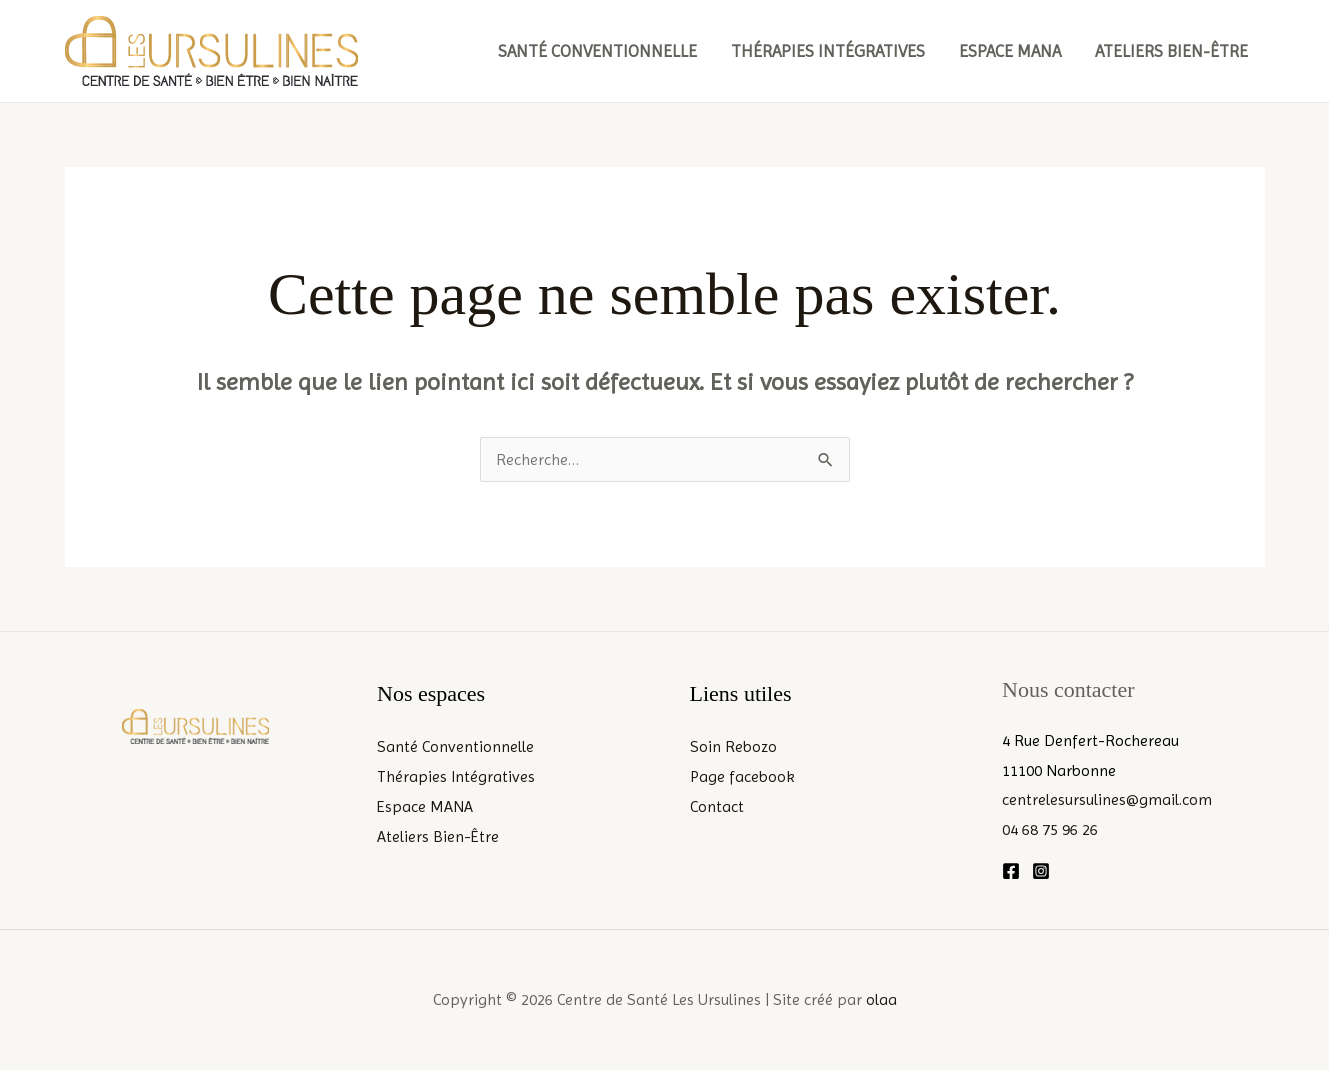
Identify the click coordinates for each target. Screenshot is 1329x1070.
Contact (717, 806)
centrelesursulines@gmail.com (1107, 799)
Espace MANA (1010, 51)
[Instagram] (1041, 871)
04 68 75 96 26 (1050, 829)
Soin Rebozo (733, 746)
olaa (881, 999)
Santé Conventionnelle (597, 51)
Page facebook (742, 776)
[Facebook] (1011, 871)
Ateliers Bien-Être (1171, 51)
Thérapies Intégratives (828, 51)
